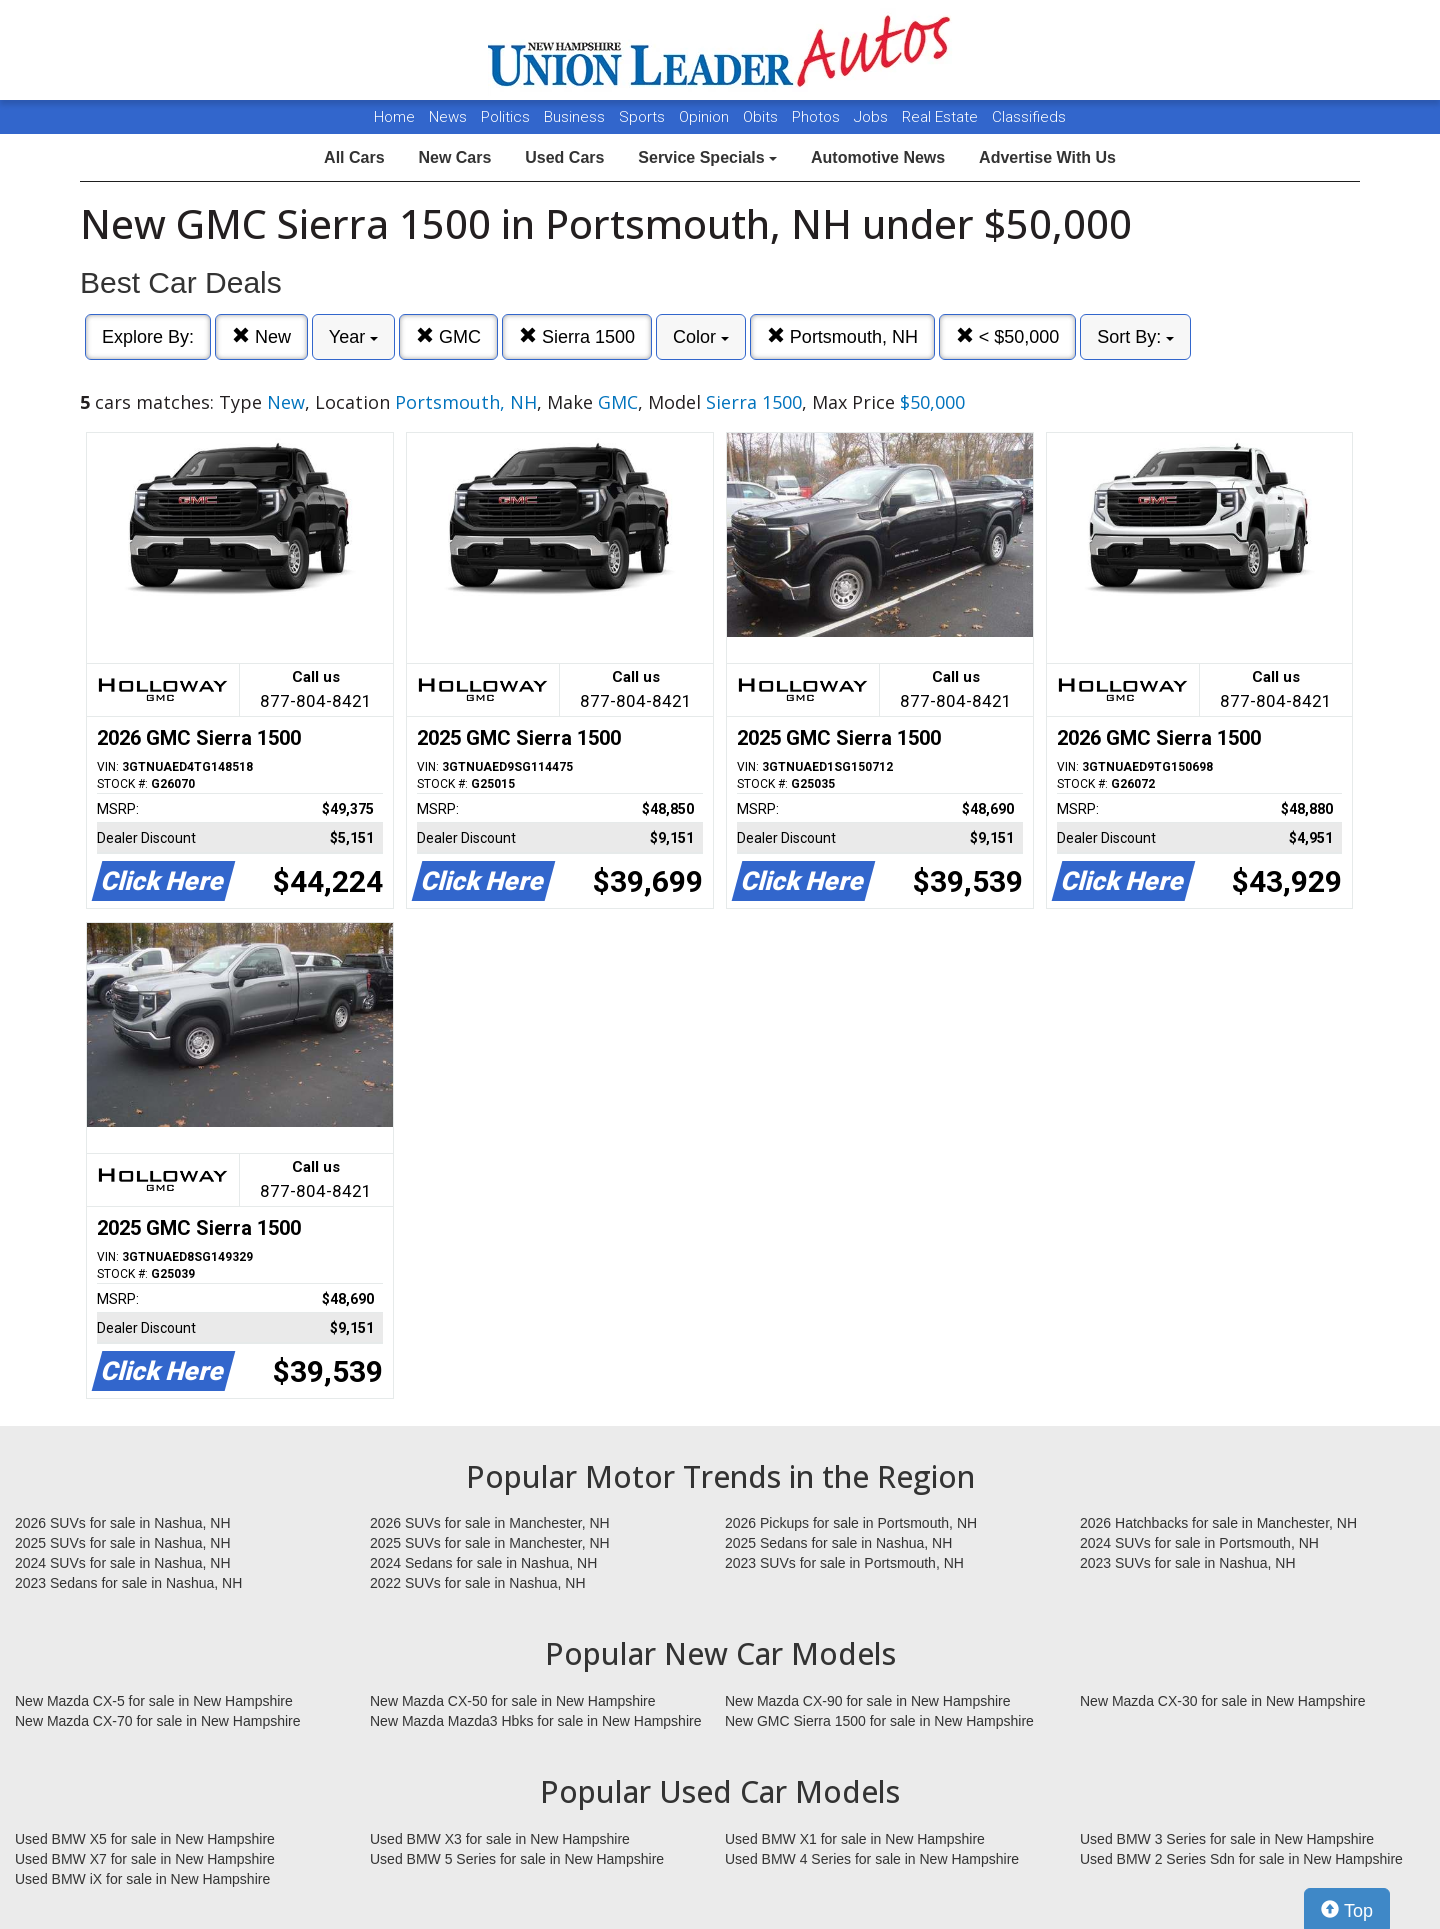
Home (394, 117)
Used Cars (564, 157)
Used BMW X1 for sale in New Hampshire (855, 1839)
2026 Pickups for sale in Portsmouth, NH (851, 1523)
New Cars (454, 157)
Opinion (706, 117)
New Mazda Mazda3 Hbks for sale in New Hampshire (535, 1721)
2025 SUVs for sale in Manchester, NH (490, 1543)
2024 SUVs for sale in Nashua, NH (123, 1563)
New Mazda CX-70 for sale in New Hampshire (158, 1721)
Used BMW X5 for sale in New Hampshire (145, 1839)
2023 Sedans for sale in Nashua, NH (128, 1583)
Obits (762, 117)
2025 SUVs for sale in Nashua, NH (123, 1543)
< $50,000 (1008, 336)
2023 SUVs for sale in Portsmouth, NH (844, 1563)
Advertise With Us (1047, 157)
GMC (448, 336)
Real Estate (942, 117)
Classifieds (1029, 117)
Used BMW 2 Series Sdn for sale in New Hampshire (1241, 1859)
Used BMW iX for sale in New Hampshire (142, 1879)
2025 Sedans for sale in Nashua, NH (838, 1543)
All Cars (354, 157)
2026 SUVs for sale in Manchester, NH (490, 1523)
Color (701, 337)
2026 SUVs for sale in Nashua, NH (123, 1523)
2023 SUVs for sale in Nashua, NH (1188, 1563)
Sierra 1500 (577, 336)
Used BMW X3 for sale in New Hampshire (500, 1839)
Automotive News (878, 157)
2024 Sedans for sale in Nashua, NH (483, 1563)
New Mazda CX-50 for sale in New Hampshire (513, 1701)
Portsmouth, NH (842, 336)
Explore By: (148, 337)
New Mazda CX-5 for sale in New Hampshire (154, 1701)
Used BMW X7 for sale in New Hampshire (145, 1859)
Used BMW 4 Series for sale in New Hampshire (872, 1859)
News (448, 117)
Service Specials (707, 157)
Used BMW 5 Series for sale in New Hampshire (517, 1859)
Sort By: (1135, 337)
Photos (818, 117)
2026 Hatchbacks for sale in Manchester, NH (1218, 1523)
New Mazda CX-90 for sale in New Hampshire (868, 1701)
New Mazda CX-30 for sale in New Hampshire (1223, 1701)
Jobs (873, 117)
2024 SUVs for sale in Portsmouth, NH (1199, 1543)
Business (576, 117)
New (261, 336)
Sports (644, 117)
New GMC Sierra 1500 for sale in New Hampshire (879, 1721)
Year (353, 337)
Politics (505, 117)
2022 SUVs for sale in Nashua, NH (478, 1583)
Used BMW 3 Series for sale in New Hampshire (1227, 1839)
